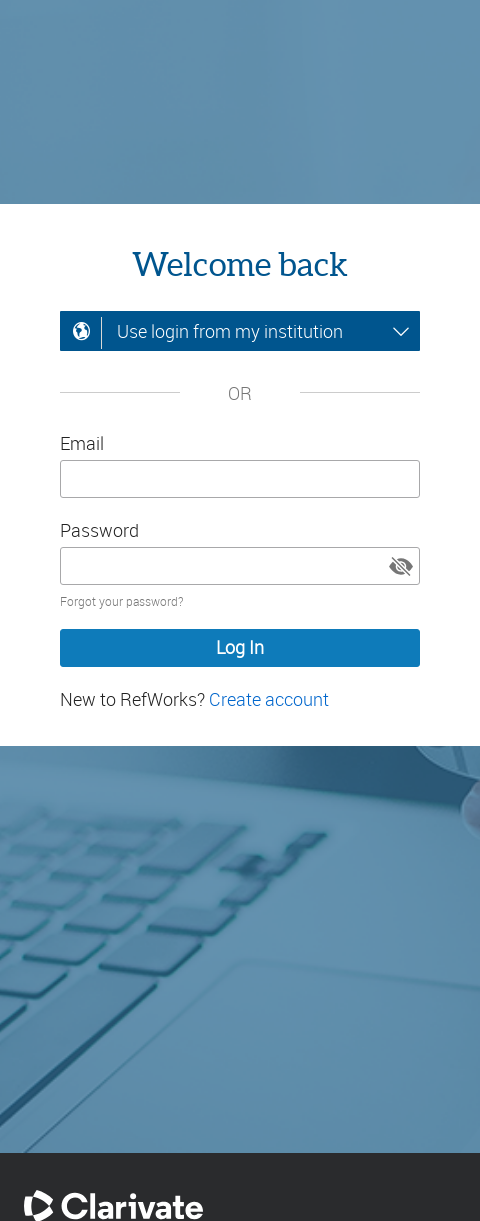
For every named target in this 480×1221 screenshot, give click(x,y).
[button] (401, 566)
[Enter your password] (240, 566)
